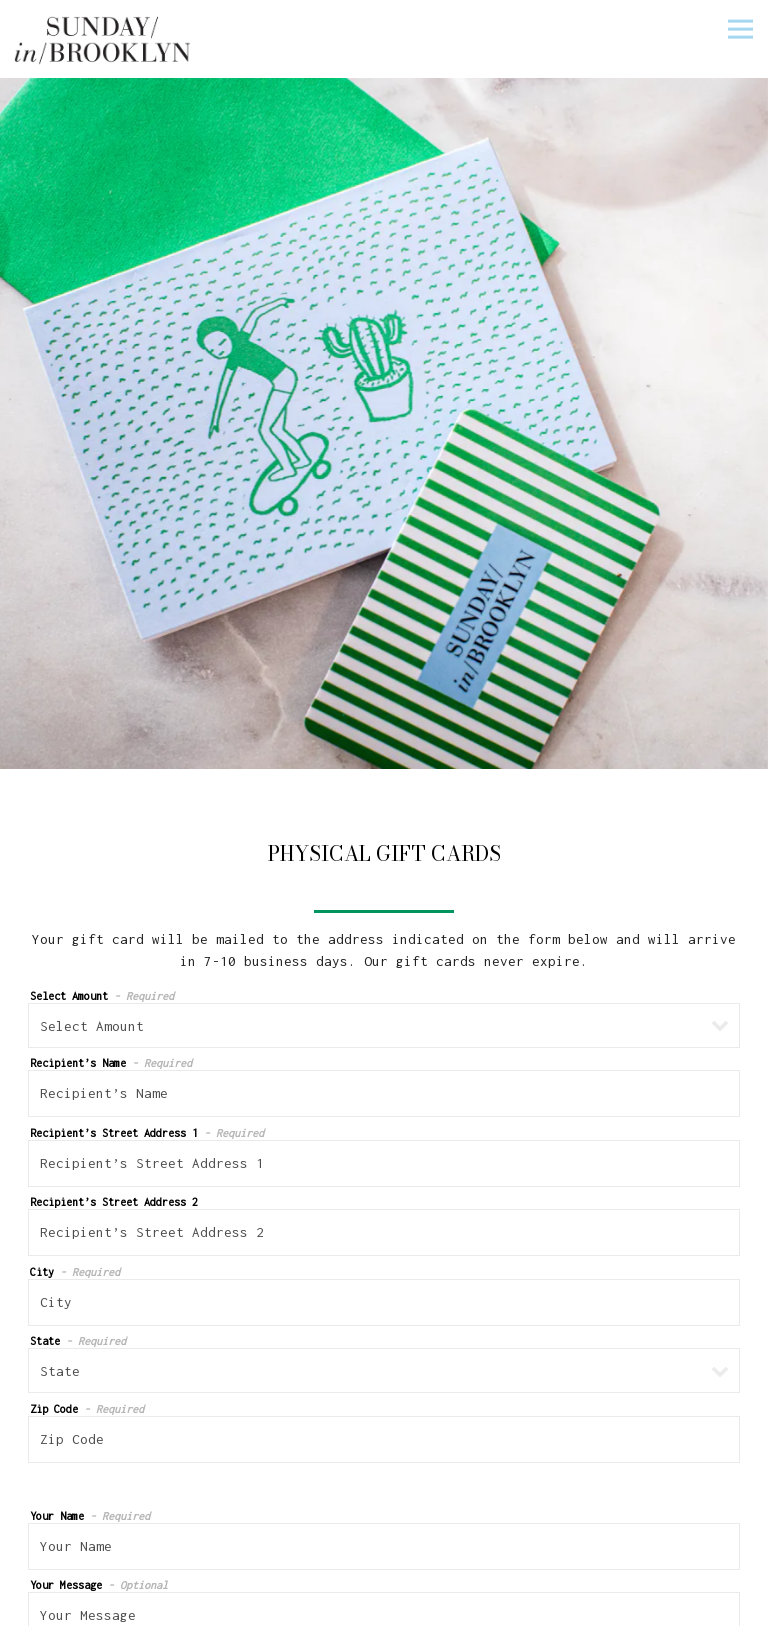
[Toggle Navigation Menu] (740, 28)
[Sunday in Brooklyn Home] (104, 39)
